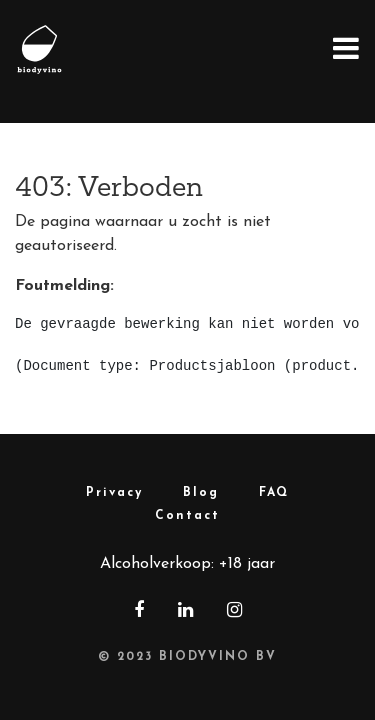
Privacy (114, 493)
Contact (187, 516)
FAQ (274, 493)
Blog (201, 493)
